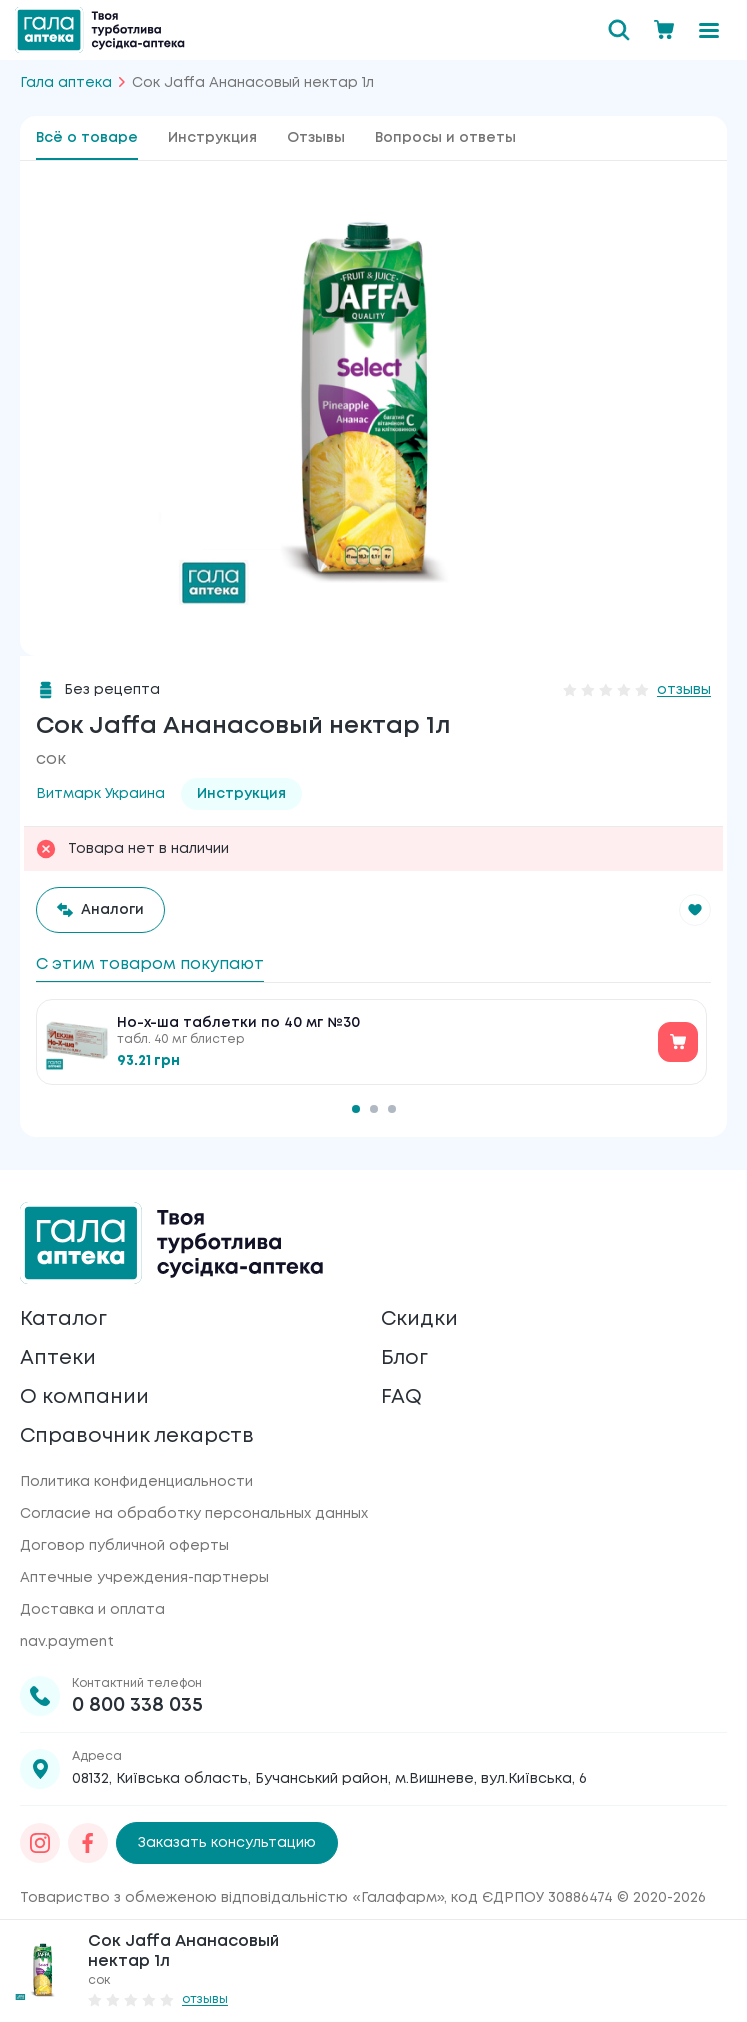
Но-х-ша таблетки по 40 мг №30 (238, 1023)
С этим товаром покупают (150, 964)
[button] (695, 910)
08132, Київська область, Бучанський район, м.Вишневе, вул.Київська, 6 (329, 1779)
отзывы (684, 690)
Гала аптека (66, 83)
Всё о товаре (87, 138)
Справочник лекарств (137, 1435)
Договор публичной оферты (124, 1546)
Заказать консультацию (227, 1843)
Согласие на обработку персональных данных (194, 1514)
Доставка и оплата (92, 1610)
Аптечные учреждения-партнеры (144, 1578)
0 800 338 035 (137, 1705)
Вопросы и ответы (445, 138)
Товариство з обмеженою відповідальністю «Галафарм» (232, 1898)
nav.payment (67, 1642)
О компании (84, 1396)
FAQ (401, 1396)
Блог (405, 1357)
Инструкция (212, 138)
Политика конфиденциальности (136, 1482)
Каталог (63, 1318)
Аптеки (58, 1357)
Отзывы (316, 138)
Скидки (419, 1318)
